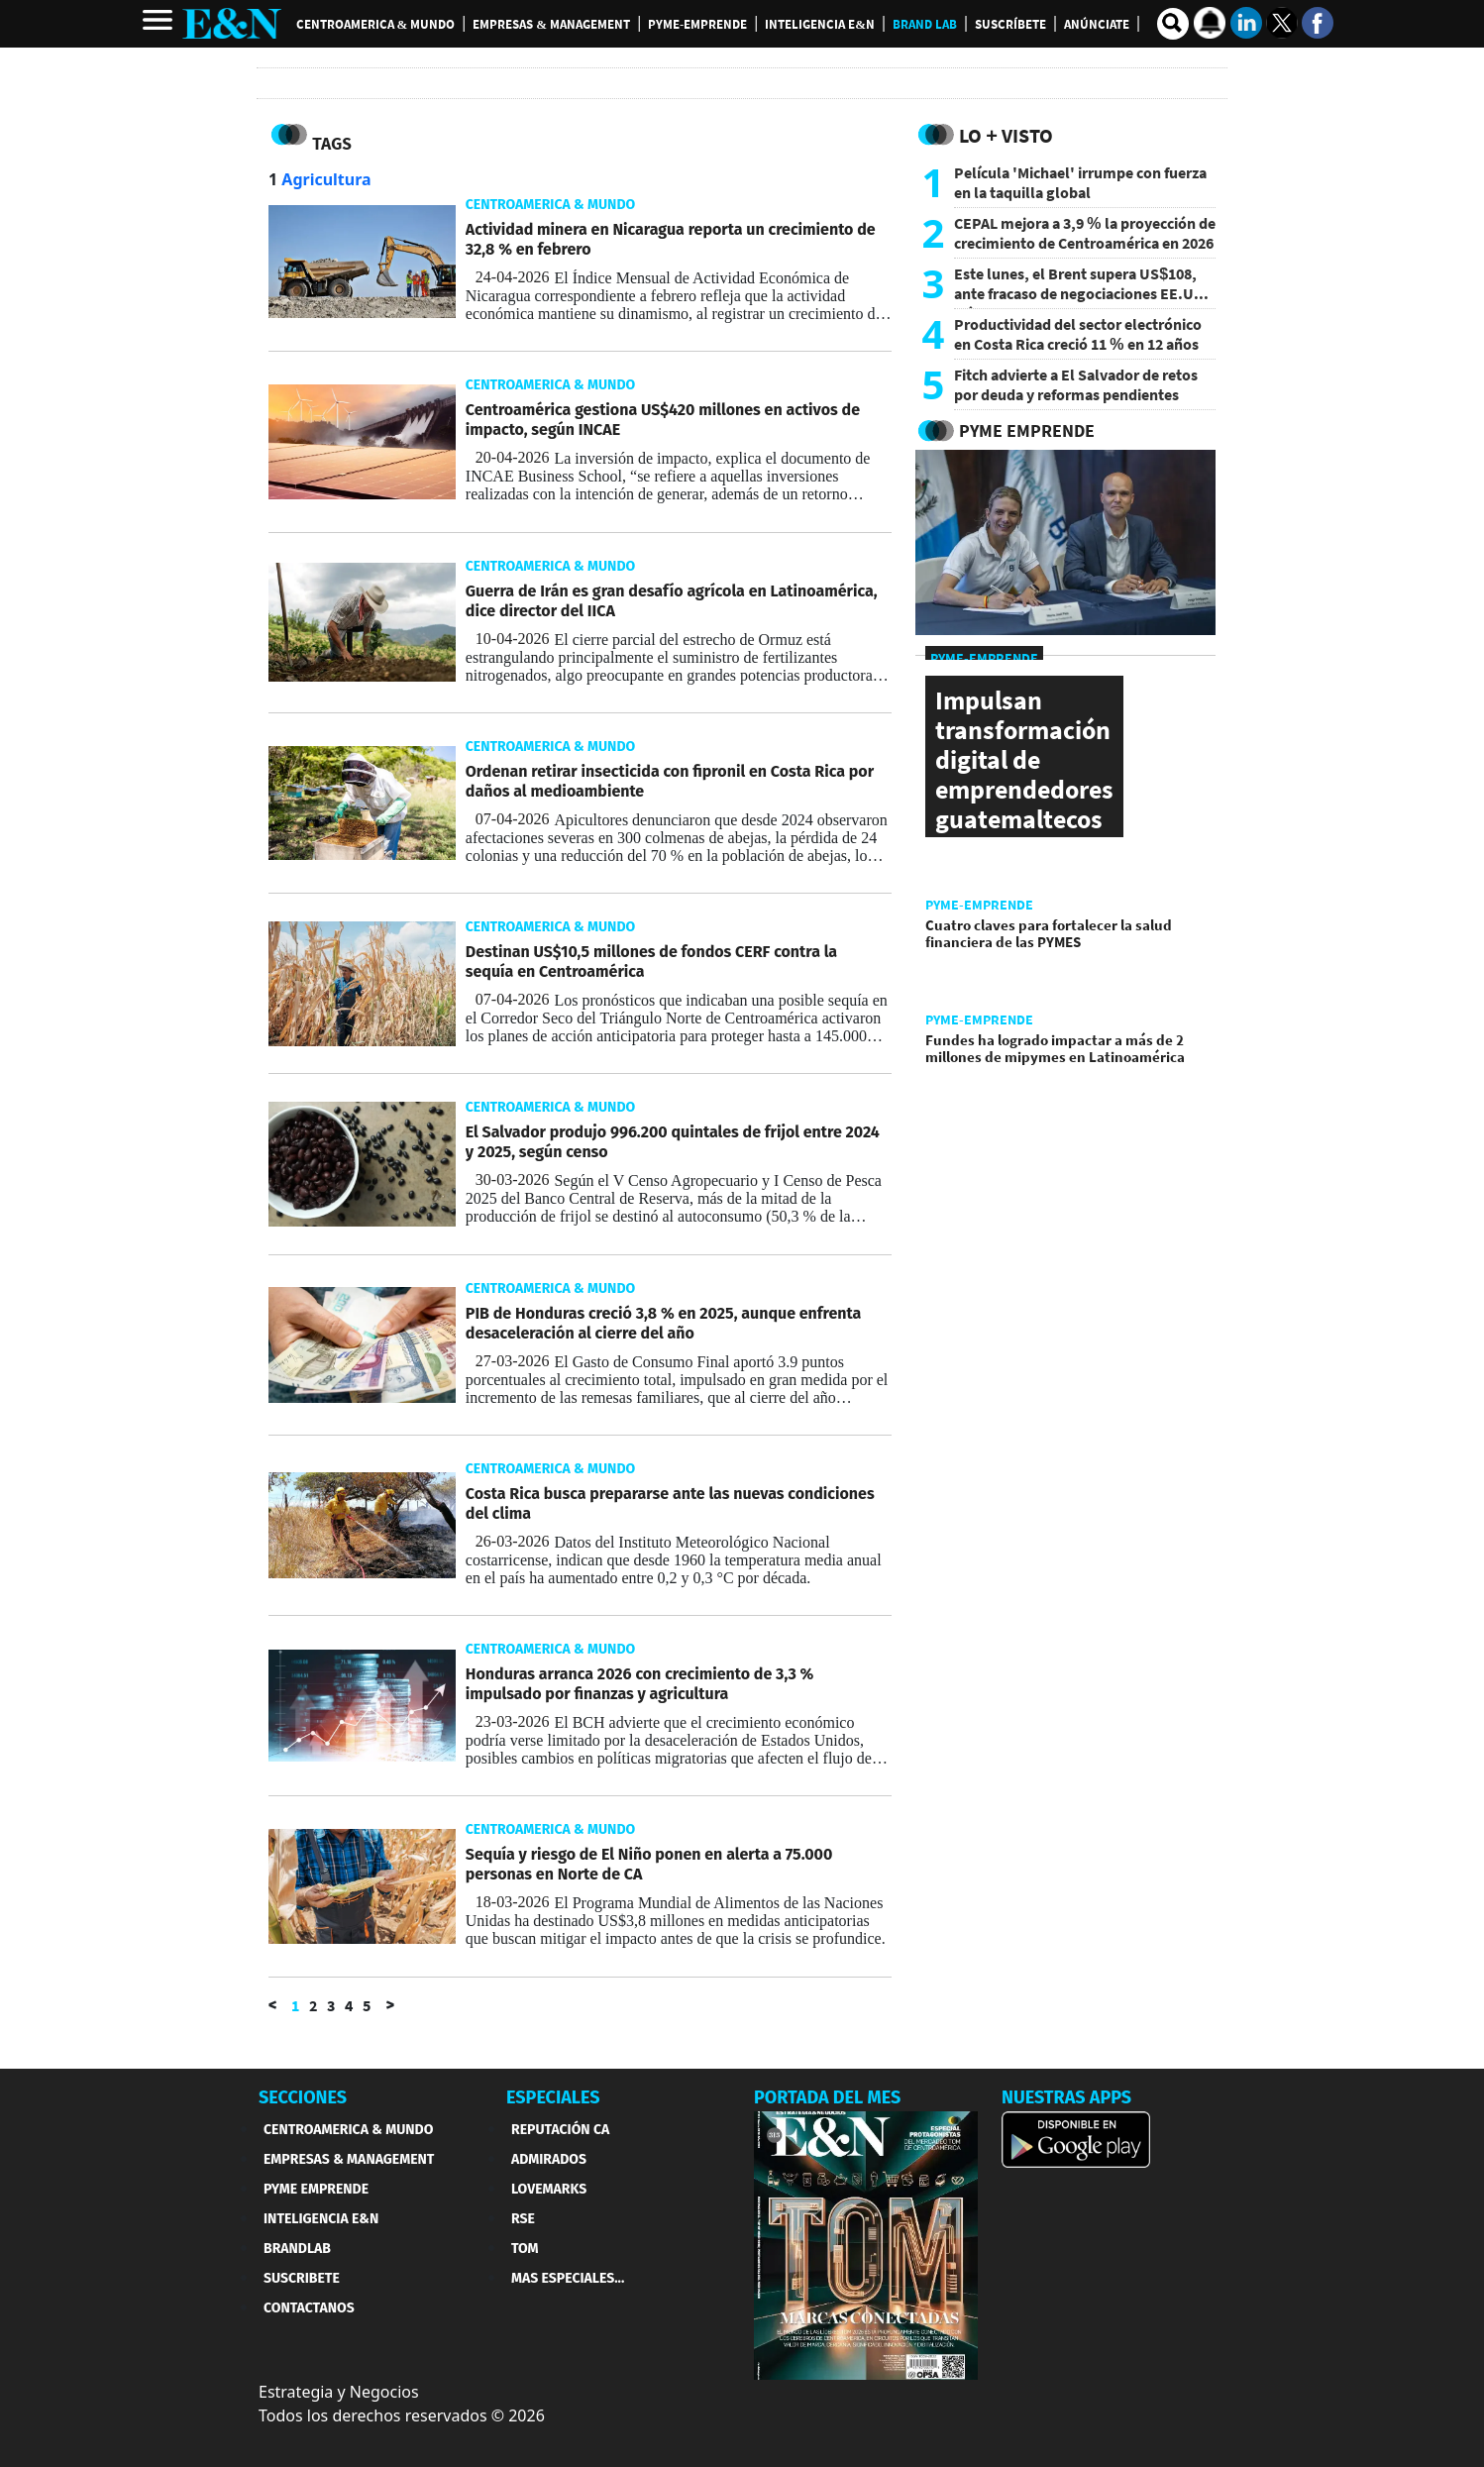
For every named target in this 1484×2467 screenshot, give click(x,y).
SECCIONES (303, 2097)
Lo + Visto (1006, 135)
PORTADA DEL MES (827, 2097)
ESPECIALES (553, 2097)
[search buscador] (1173, 24)
